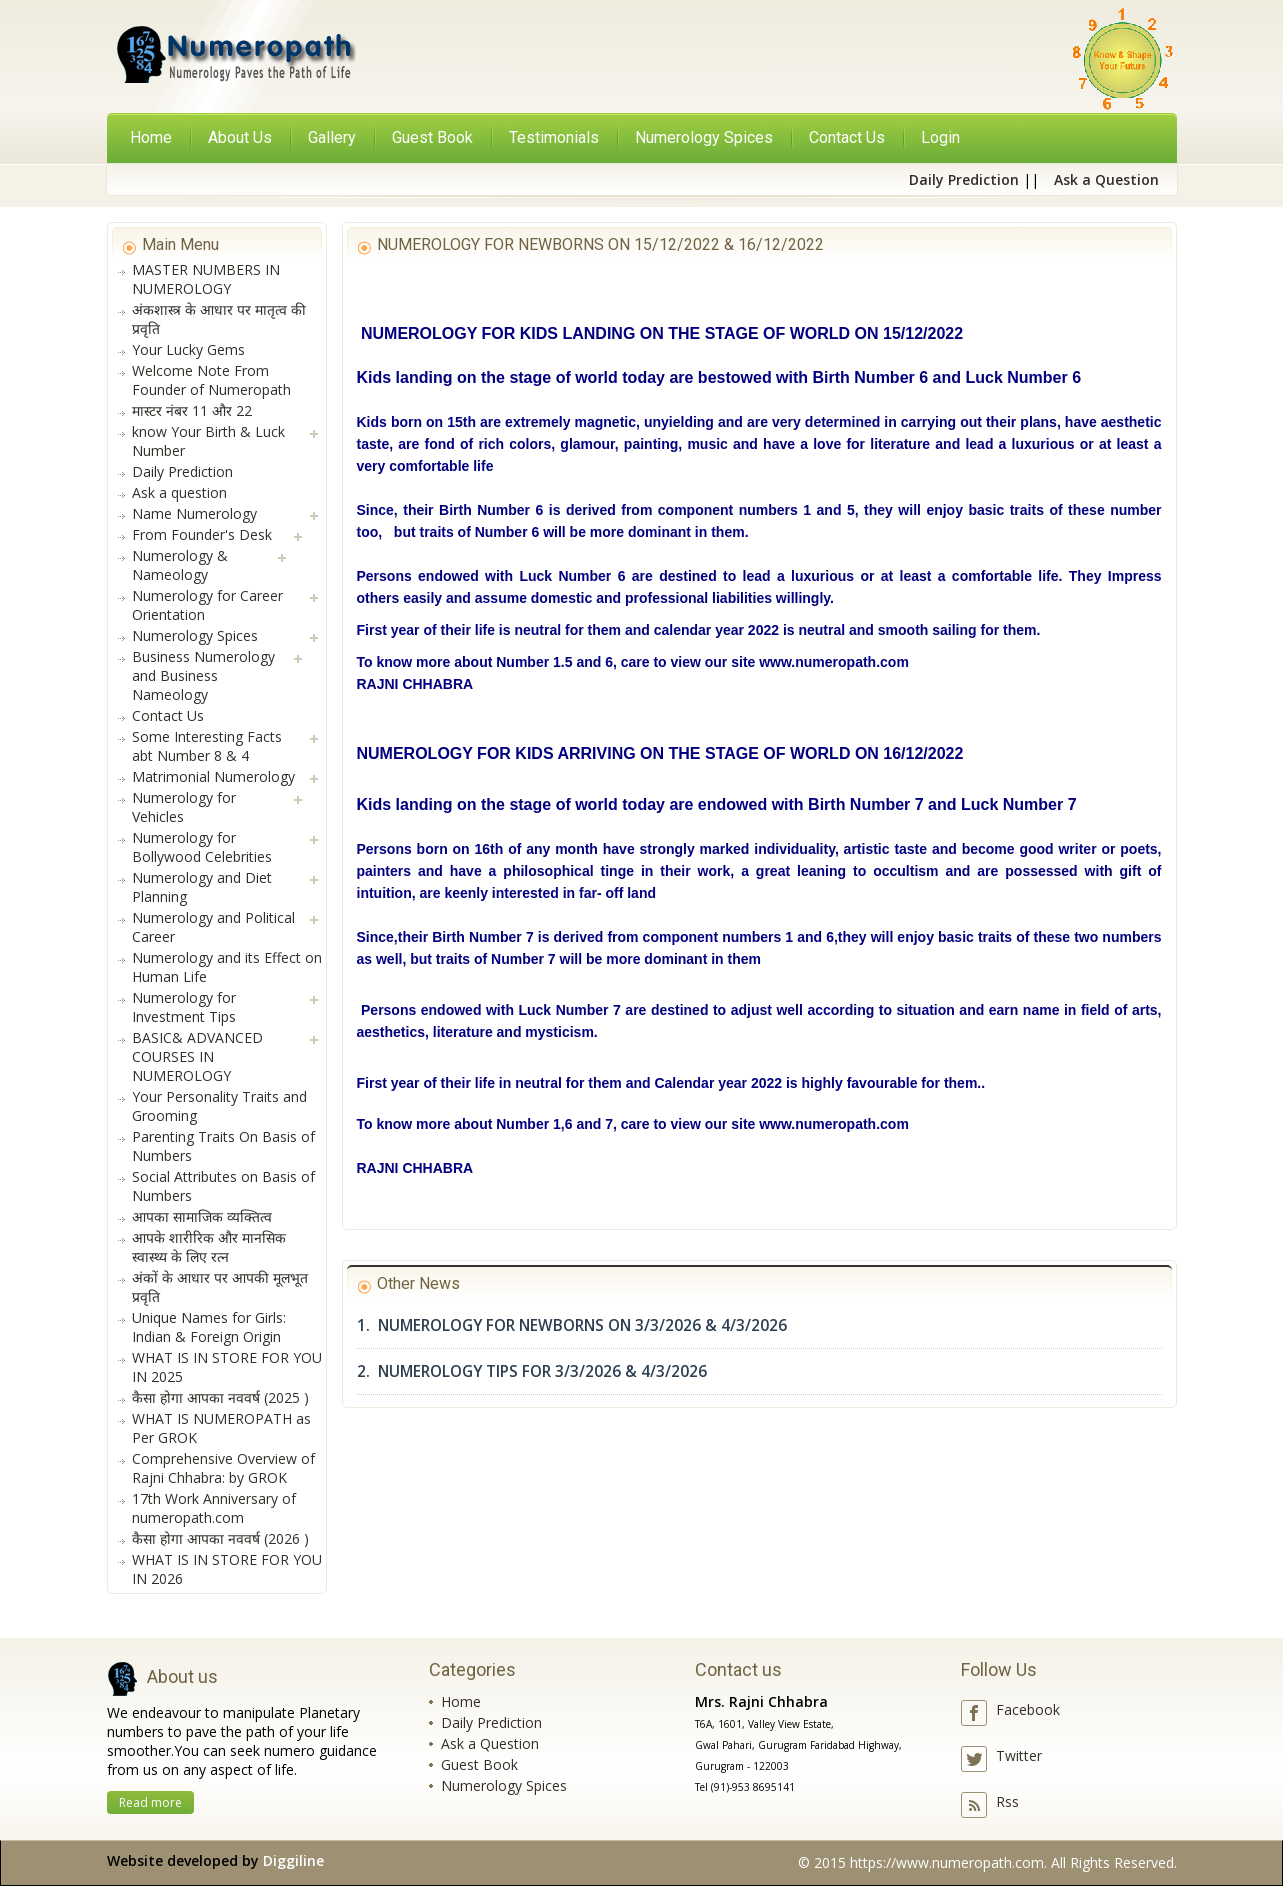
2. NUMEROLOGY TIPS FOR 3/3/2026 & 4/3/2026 (532, 1371)
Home (151, 137)
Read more (150, 1802)
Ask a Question (490, 1743)
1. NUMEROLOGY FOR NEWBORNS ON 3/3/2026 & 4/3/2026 (572, 1325)
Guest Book (479, 1764)
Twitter (1019, 1755)
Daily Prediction (491, 1722)
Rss (1007, 1801)
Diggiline (293, 1860)
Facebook (1028, 1709)
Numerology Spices (504, 1785)
